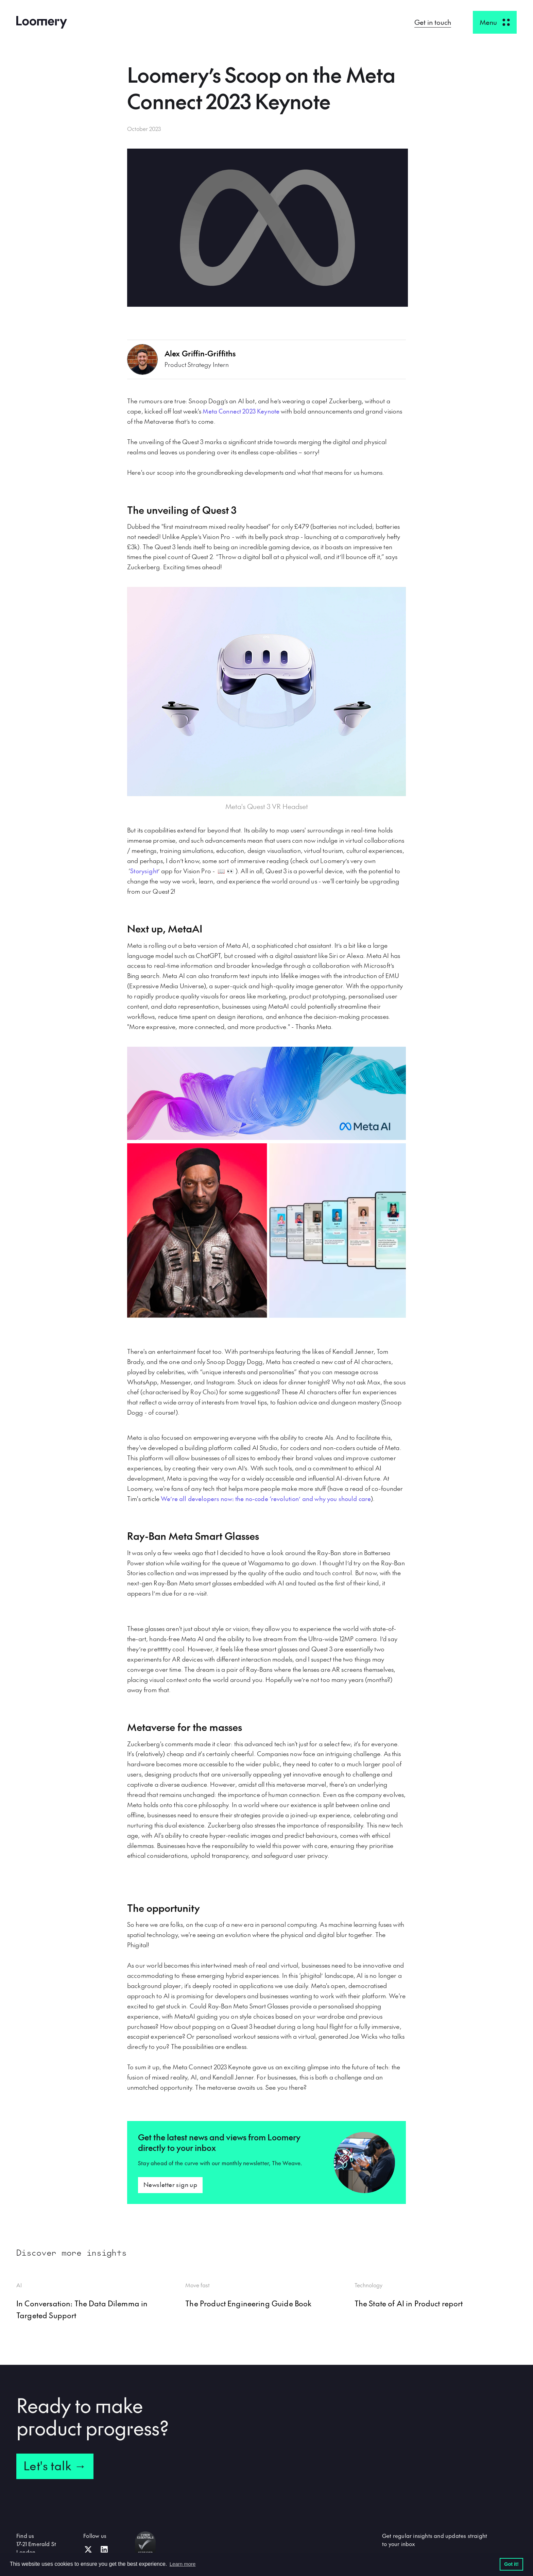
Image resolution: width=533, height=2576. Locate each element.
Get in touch (432, 22)
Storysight (144, 870)
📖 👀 (227, 870)
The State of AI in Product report (409, 2303)
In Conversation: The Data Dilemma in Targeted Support (82, 2309)
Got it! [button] (511, 2564)
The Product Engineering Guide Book (248, 2303)
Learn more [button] (183, 2564)
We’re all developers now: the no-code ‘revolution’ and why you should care (266, 1498)
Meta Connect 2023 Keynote (241, 411)
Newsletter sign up (170, 2184)
